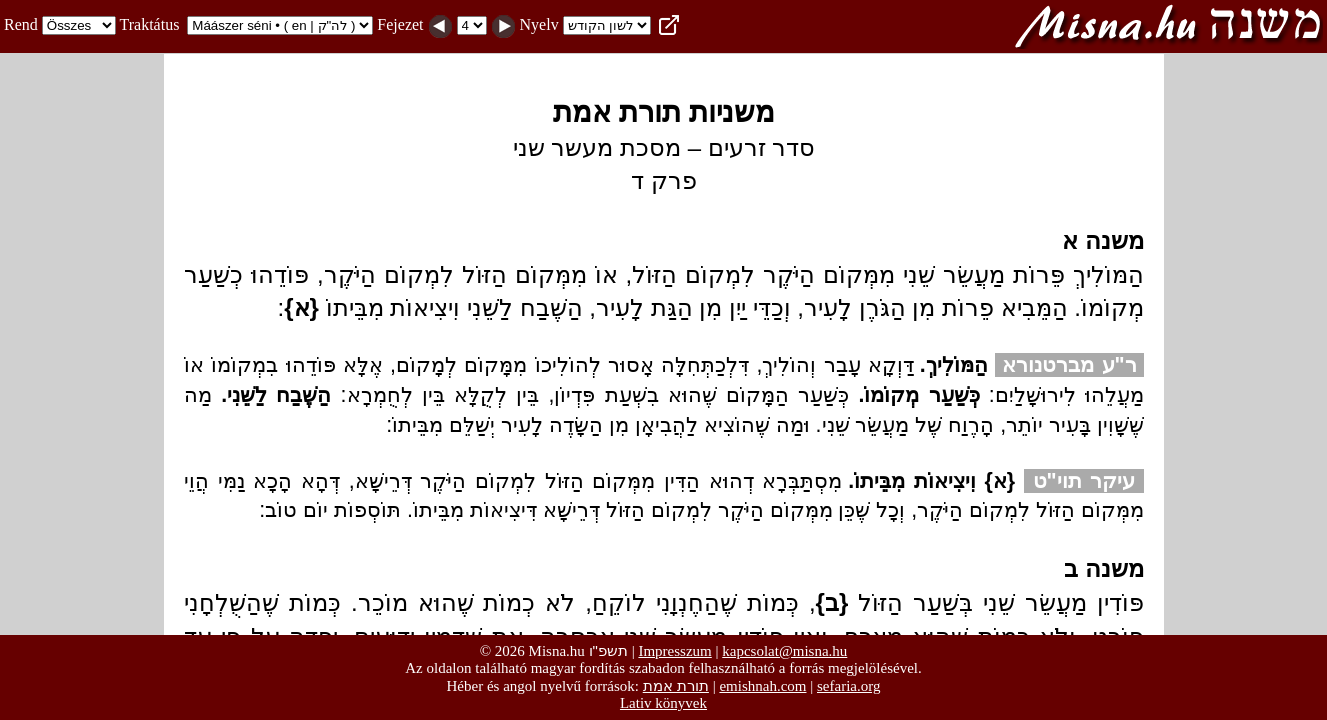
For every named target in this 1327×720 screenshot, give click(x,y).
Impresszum (674, 651)
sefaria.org (848, 686)
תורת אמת (676, 685)
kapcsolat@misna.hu (784, 651)
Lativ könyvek (663, 703)
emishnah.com (762, 686)
